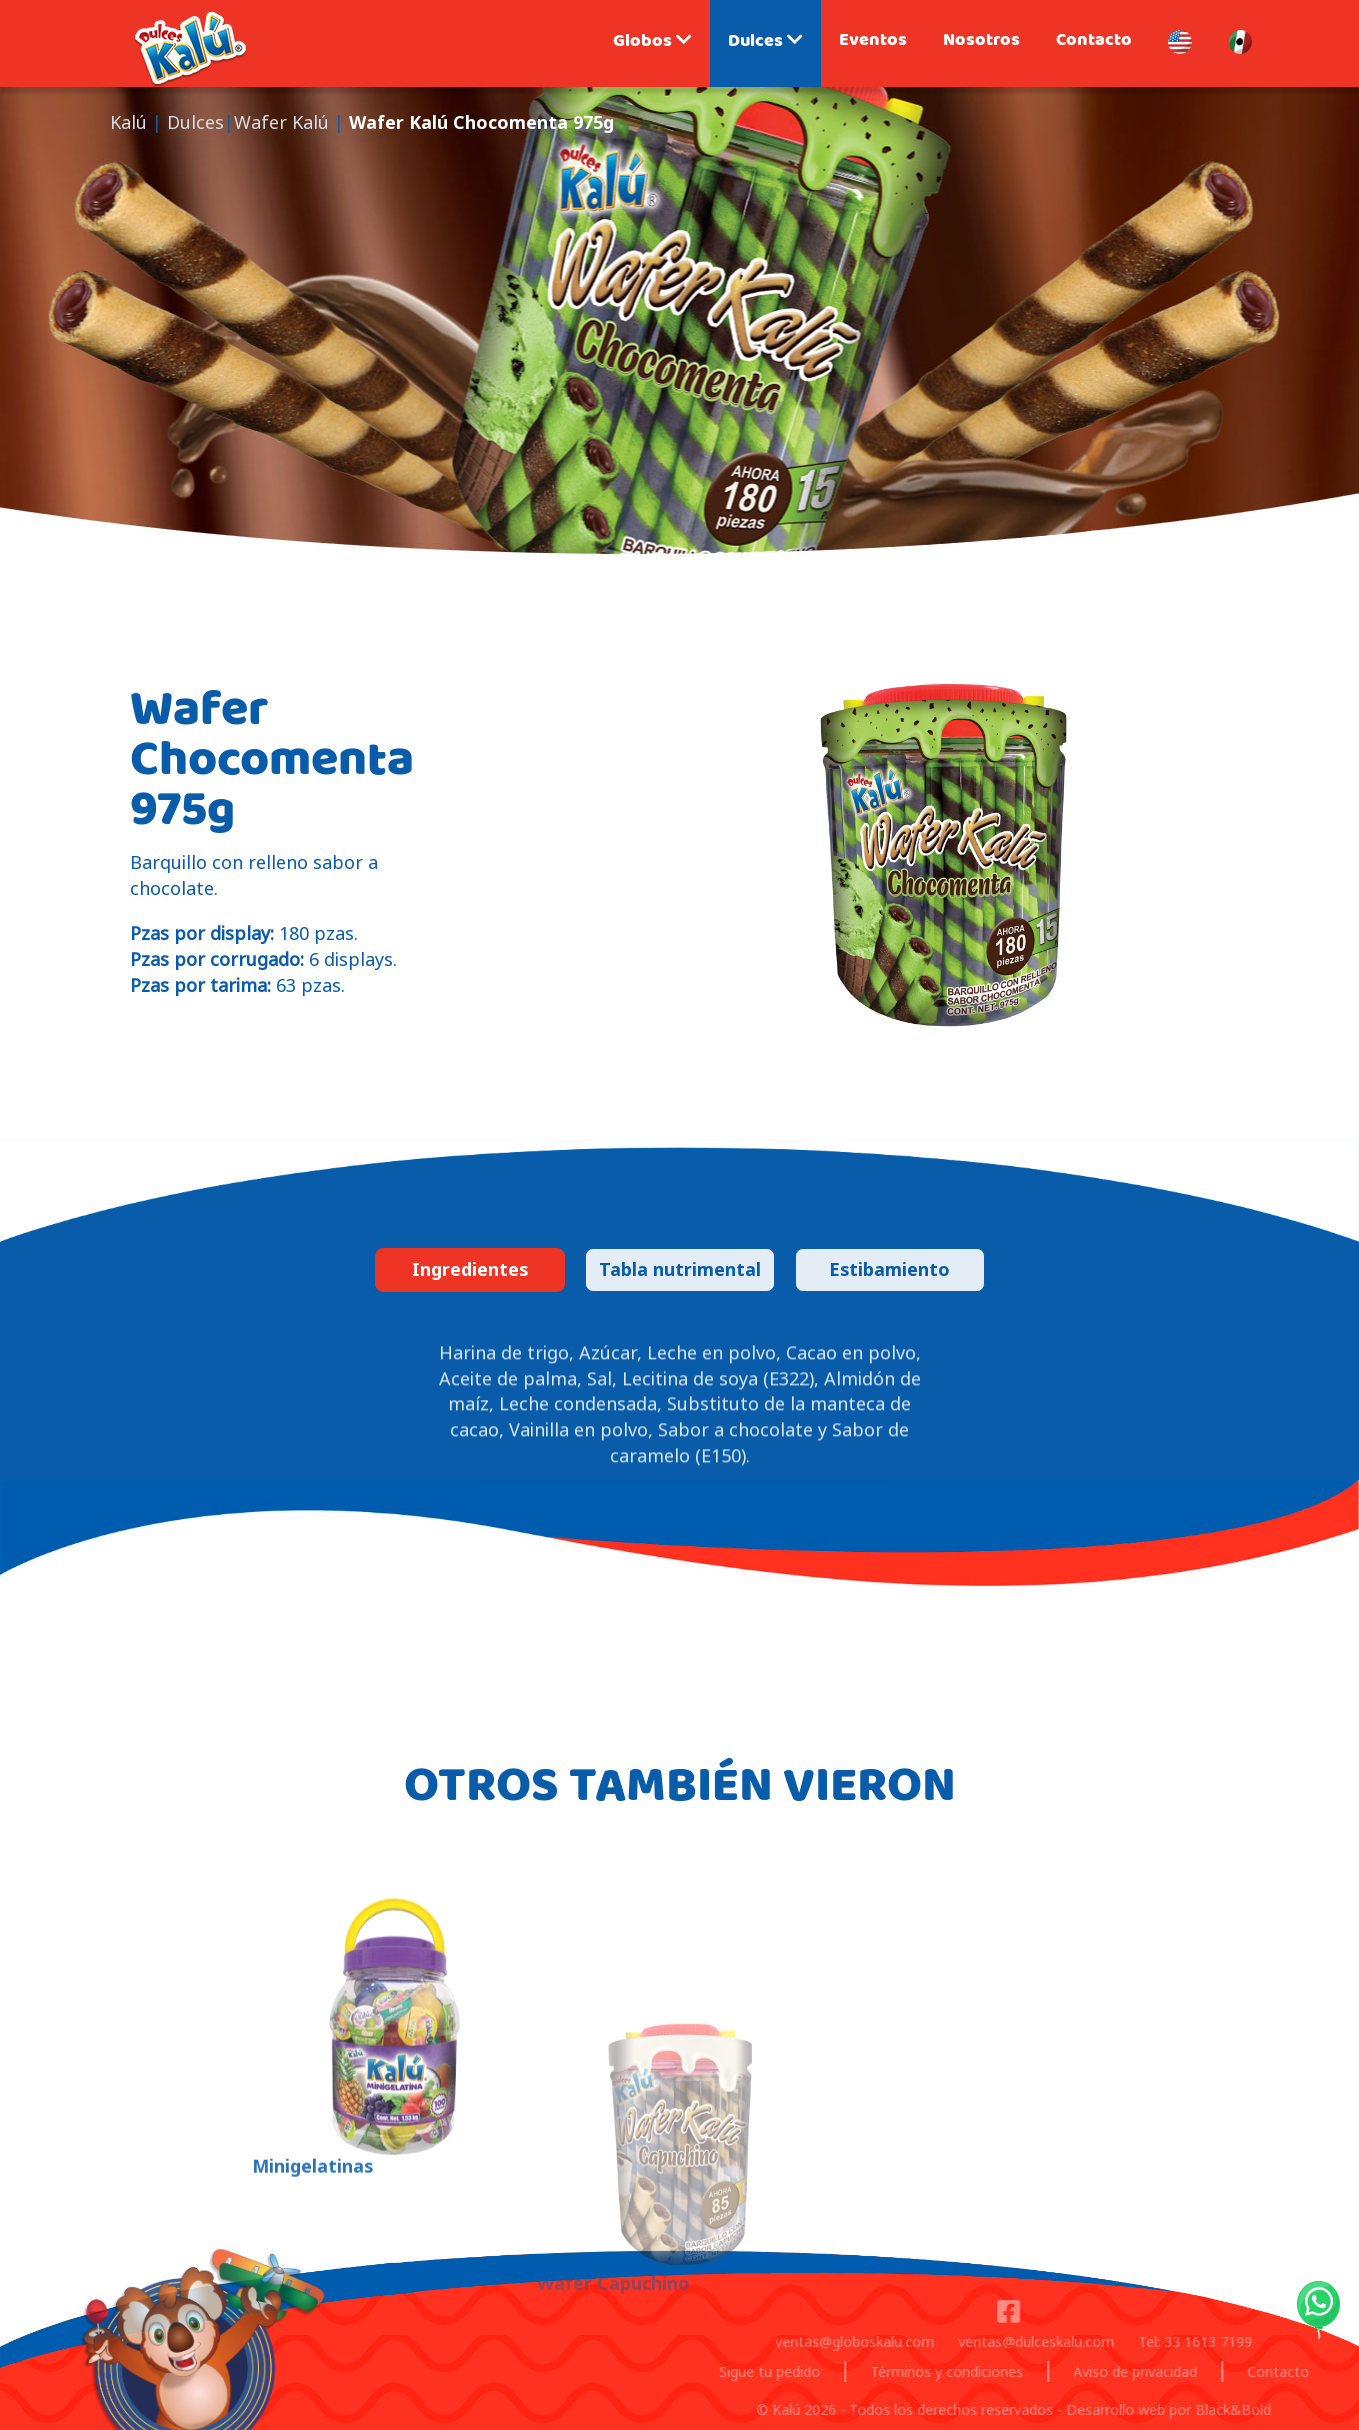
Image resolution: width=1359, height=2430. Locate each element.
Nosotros (981, 42)
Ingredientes (470, 1269)
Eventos (873, 42)
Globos (652, 43)
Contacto (1094, 42)
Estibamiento (889, 1269)
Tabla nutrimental (680, 1269)
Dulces (765, 43)
